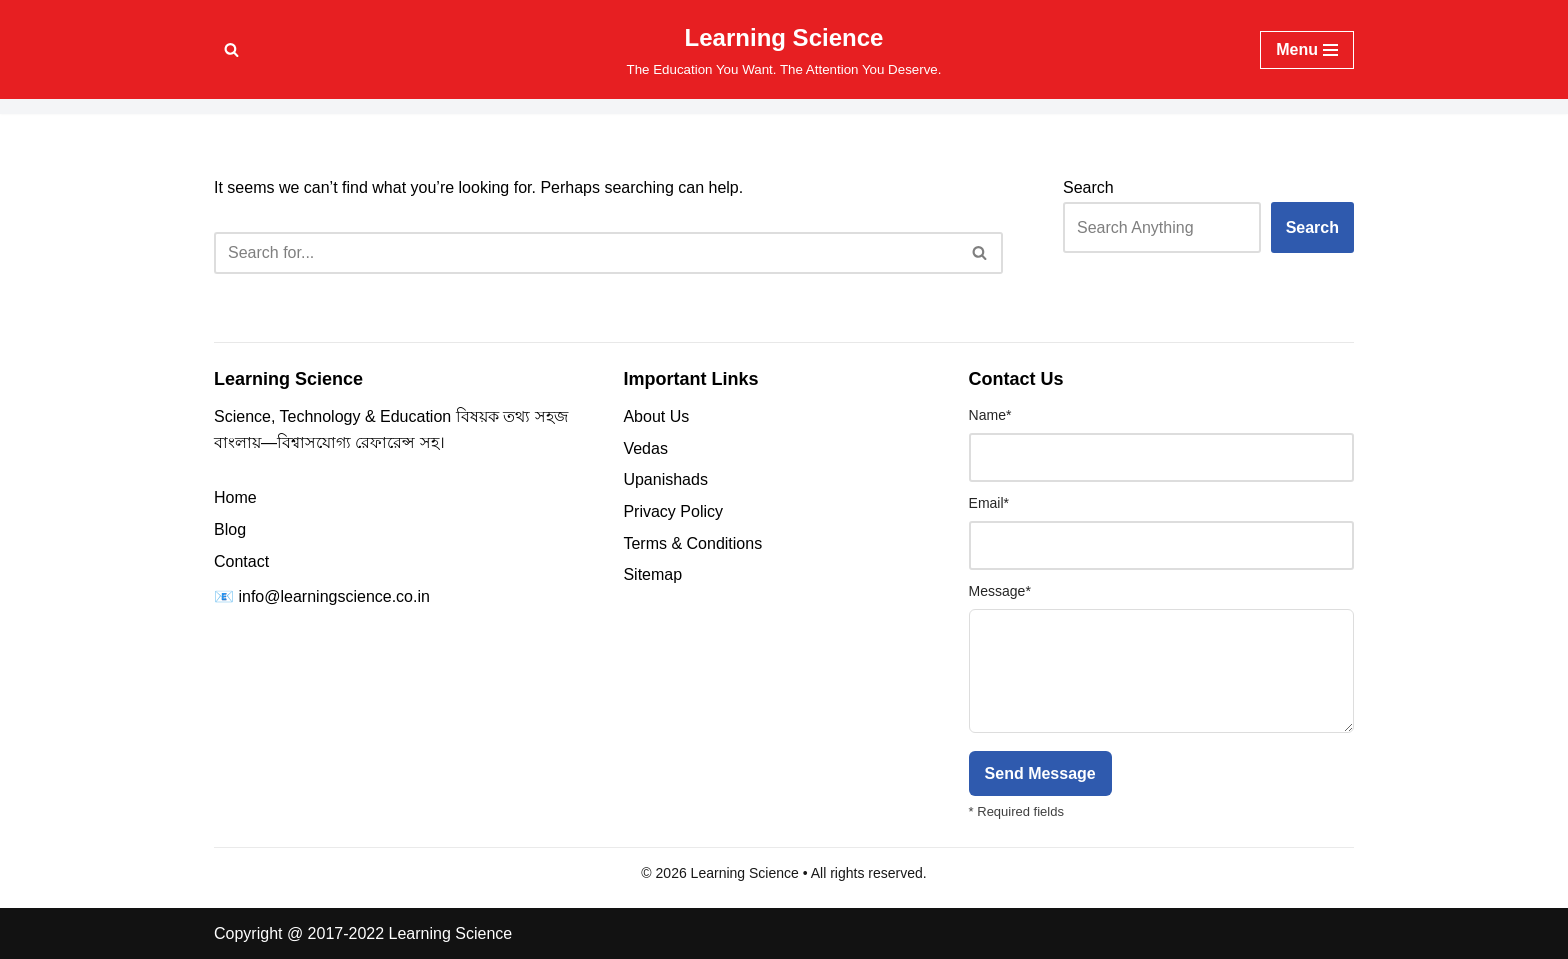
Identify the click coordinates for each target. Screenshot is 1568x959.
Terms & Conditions (692, 543)
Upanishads (665, 479)
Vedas (645, 448)
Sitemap (652, 574)
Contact (241, 561)
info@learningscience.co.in (333, 596)
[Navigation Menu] (1307, 50)
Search (1088, 187)
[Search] (231, 49)
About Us (656, 416)
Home (235, 497)
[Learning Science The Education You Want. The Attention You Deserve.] (784, 49)
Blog (230, 529)
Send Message (1040, 773)
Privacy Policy (673, 511)
